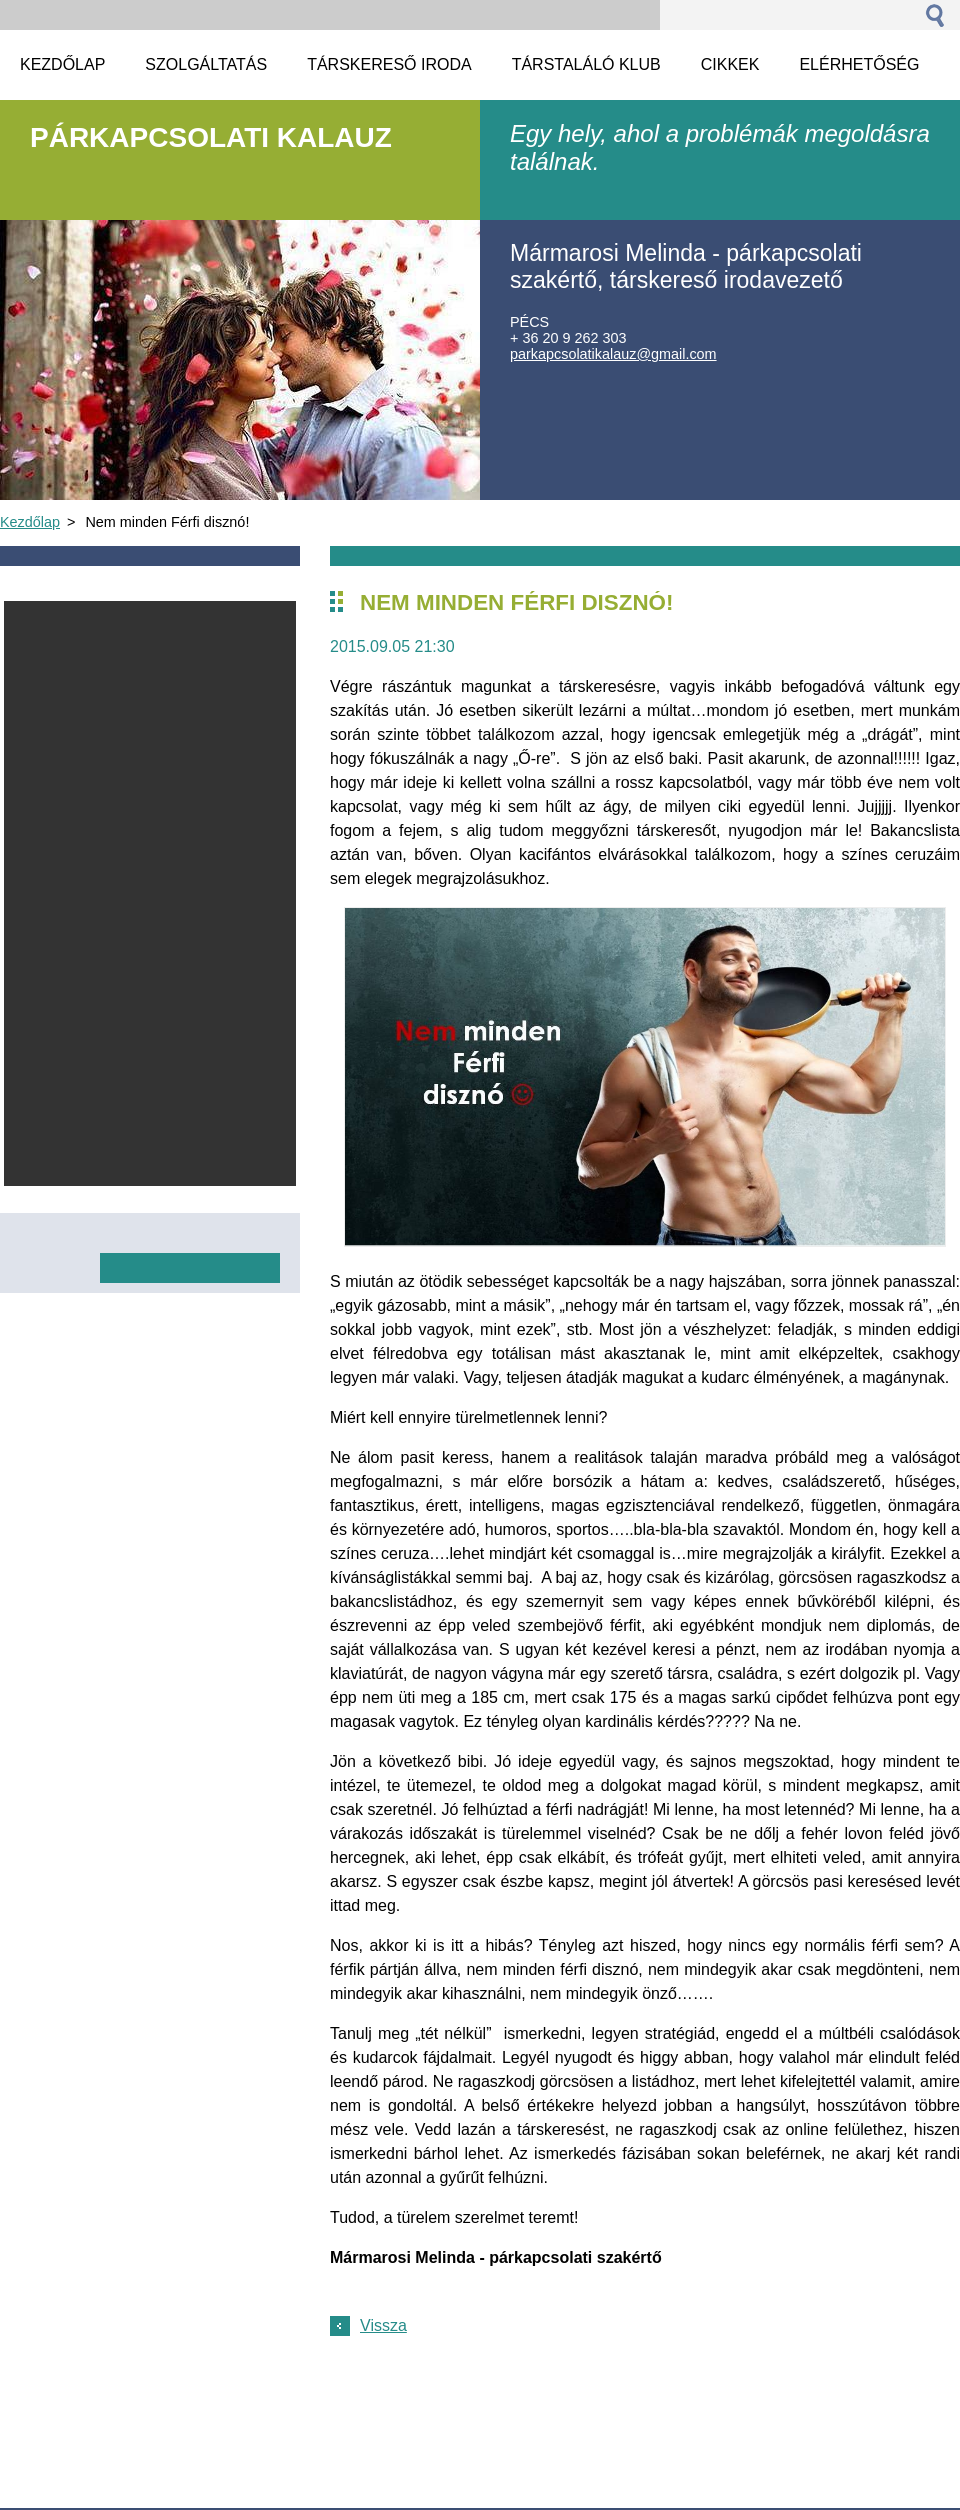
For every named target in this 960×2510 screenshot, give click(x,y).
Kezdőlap (30, 522)
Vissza (383, 2325)
